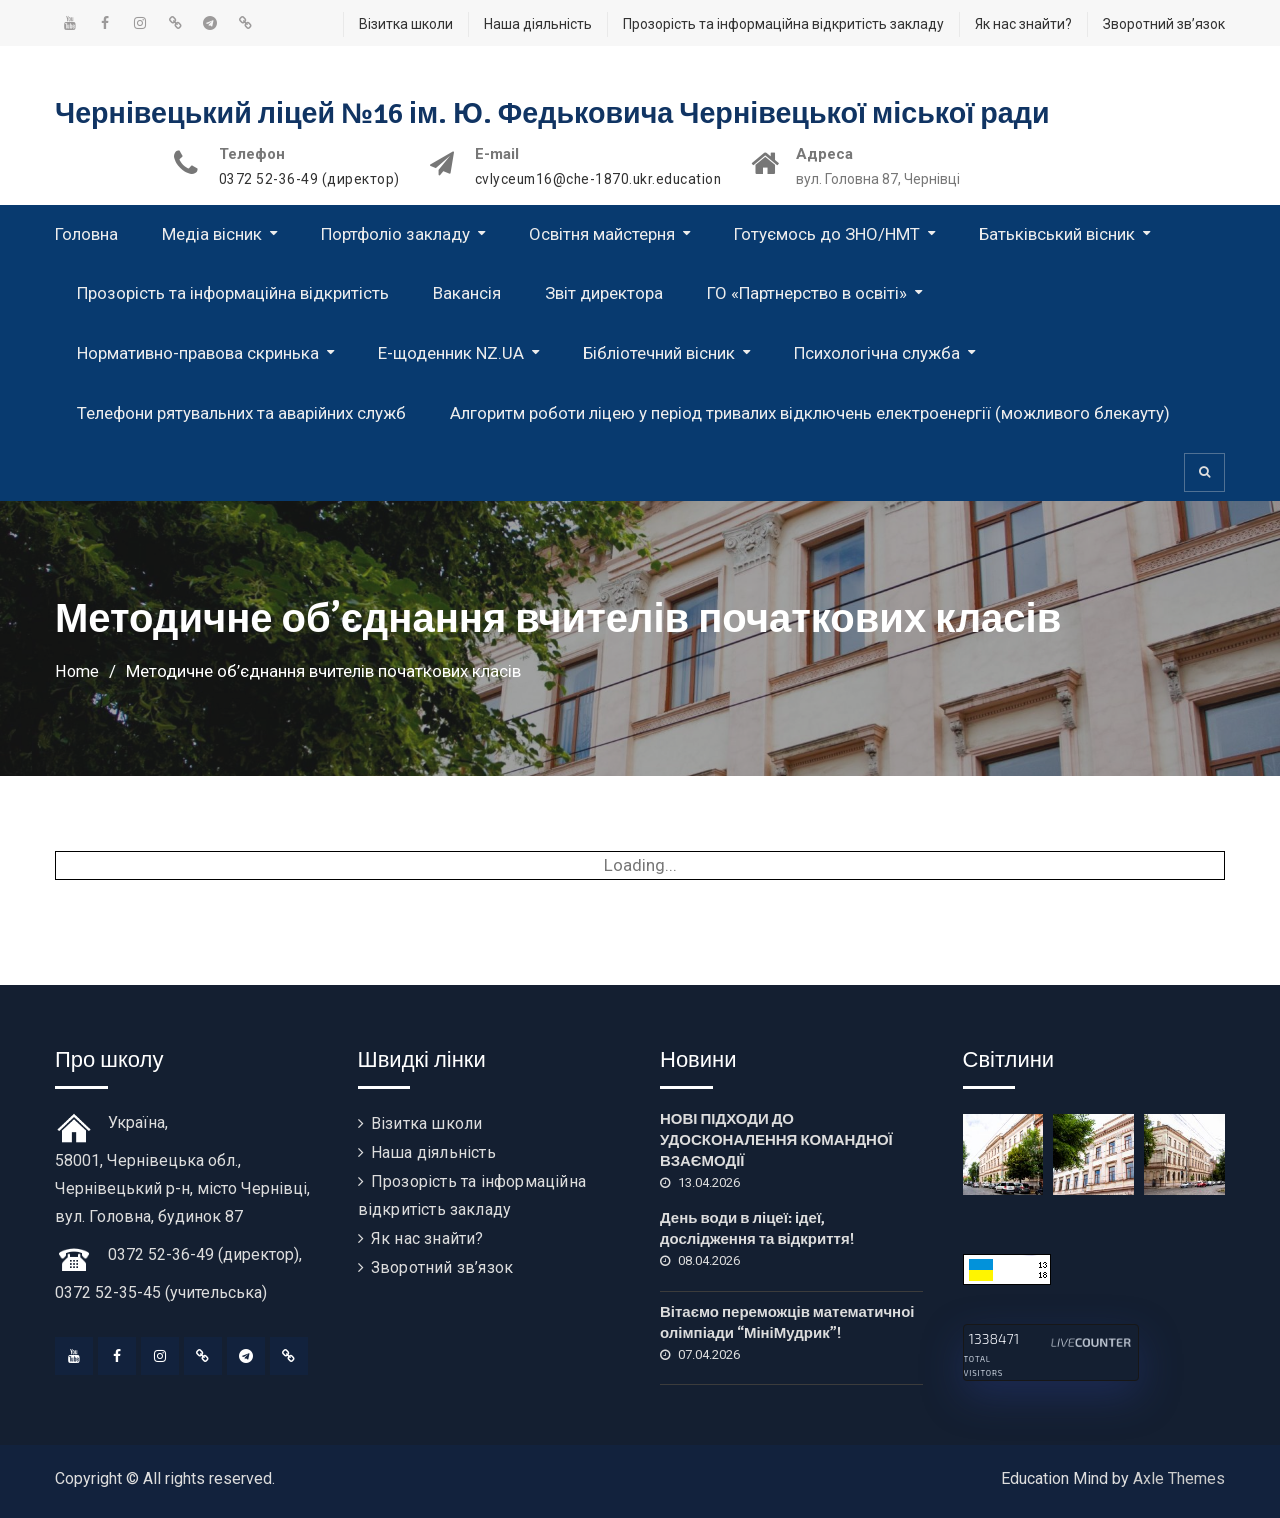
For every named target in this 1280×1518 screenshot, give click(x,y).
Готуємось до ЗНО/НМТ (827, 234)
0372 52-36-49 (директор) (309, 179)
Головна (86, 234)
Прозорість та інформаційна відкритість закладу (783, 24)
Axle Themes (1179, 1478)
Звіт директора (604, 293)
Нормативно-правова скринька (198, 353)
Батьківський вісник (1057, 234)
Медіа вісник (212, 234)
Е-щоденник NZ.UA (451, 353)
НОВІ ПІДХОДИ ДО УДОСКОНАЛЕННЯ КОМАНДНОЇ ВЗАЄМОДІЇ (776, 1140)
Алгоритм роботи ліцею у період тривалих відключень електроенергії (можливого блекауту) (810, 413)
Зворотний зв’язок (1164, 24)
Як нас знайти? (1023, 24)
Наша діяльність (538, 24)
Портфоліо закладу (395, 234)
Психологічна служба (877, 353)
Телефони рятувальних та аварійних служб (241, 413)
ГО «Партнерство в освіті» (807, 293)
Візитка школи (406, 24)
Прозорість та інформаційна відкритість (233, 293)
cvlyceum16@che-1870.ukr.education (602, 179)
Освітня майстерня (602, 234)
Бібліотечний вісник (659, 353)
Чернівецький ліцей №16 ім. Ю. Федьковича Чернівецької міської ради (578, 113)
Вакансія (467, 293)
